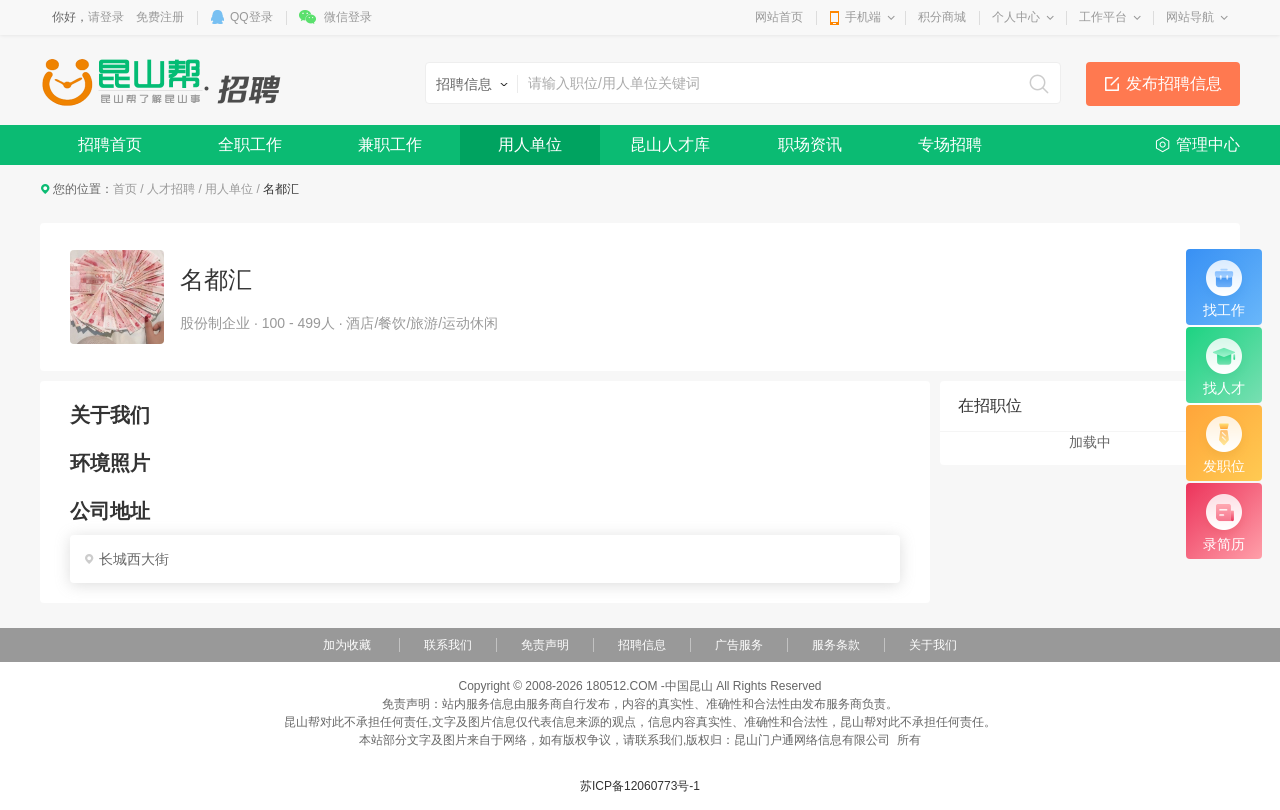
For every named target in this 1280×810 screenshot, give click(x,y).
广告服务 (739, 645)
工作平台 (1103, 17)
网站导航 (1190, 17)
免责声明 (545, 645)
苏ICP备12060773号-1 (640, 786)
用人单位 (530, 144)
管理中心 (1208, 144)
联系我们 (448, 645)
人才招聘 (171, 189)
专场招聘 (950, 144)
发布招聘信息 (1174, 83)
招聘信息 (642, 645)
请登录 (106, 17)
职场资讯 (810, 144)
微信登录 (348, 17)
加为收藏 (347, 645)
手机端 (863, 17)
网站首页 (779, 17)
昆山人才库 (670, 144)
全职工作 (250, 144)
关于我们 (933, 645)
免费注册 (160, 17)
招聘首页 (110, 144)
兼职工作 (390, 144)
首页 (125, 189)
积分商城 (942, 17)
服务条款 (836, 645)
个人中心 (1016, 17)
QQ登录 (251, 17)
